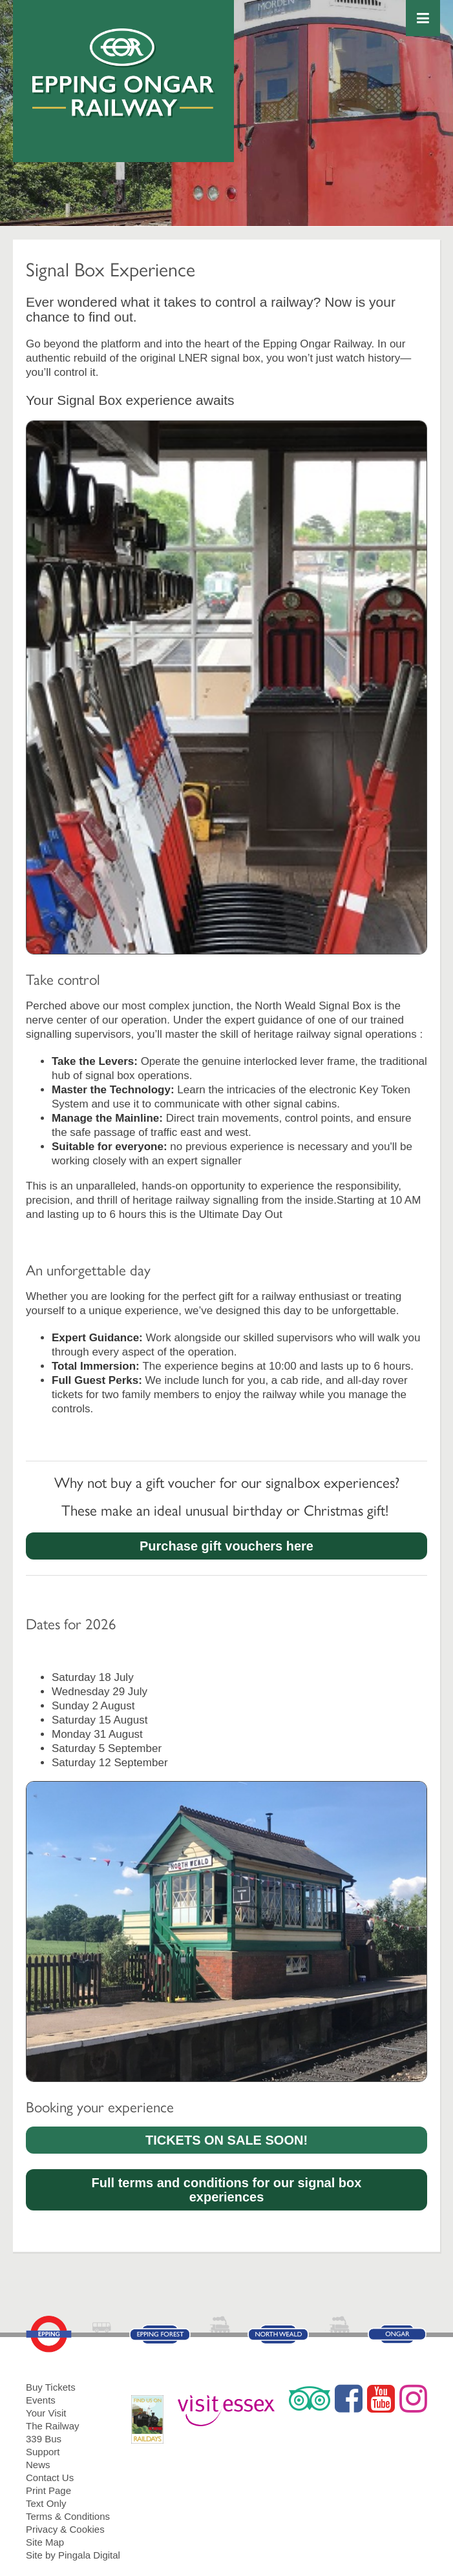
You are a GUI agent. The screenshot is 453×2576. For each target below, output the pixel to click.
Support (43, 2451)
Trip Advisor (309, 2398)
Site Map (45, 2542)
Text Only (46, 2503)
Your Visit (46, 2412)
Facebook (349, 2398)
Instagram (413, 2398)
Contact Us (50, 2477)
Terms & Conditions (68, 2516)
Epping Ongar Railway (123, 73)
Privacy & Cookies (65, 2529)
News (38, 2464)
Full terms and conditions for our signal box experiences (227, 2190)
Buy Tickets (51, 2387)
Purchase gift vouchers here (226, 1546)
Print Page (48, 2490)
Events (41, 2400)
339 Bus (43, 2438)
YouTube (381, 2398)
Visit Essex (231, 2404)
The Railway (52, 2425)
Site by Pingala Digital (73, 2555)
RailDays (152, 2413)
